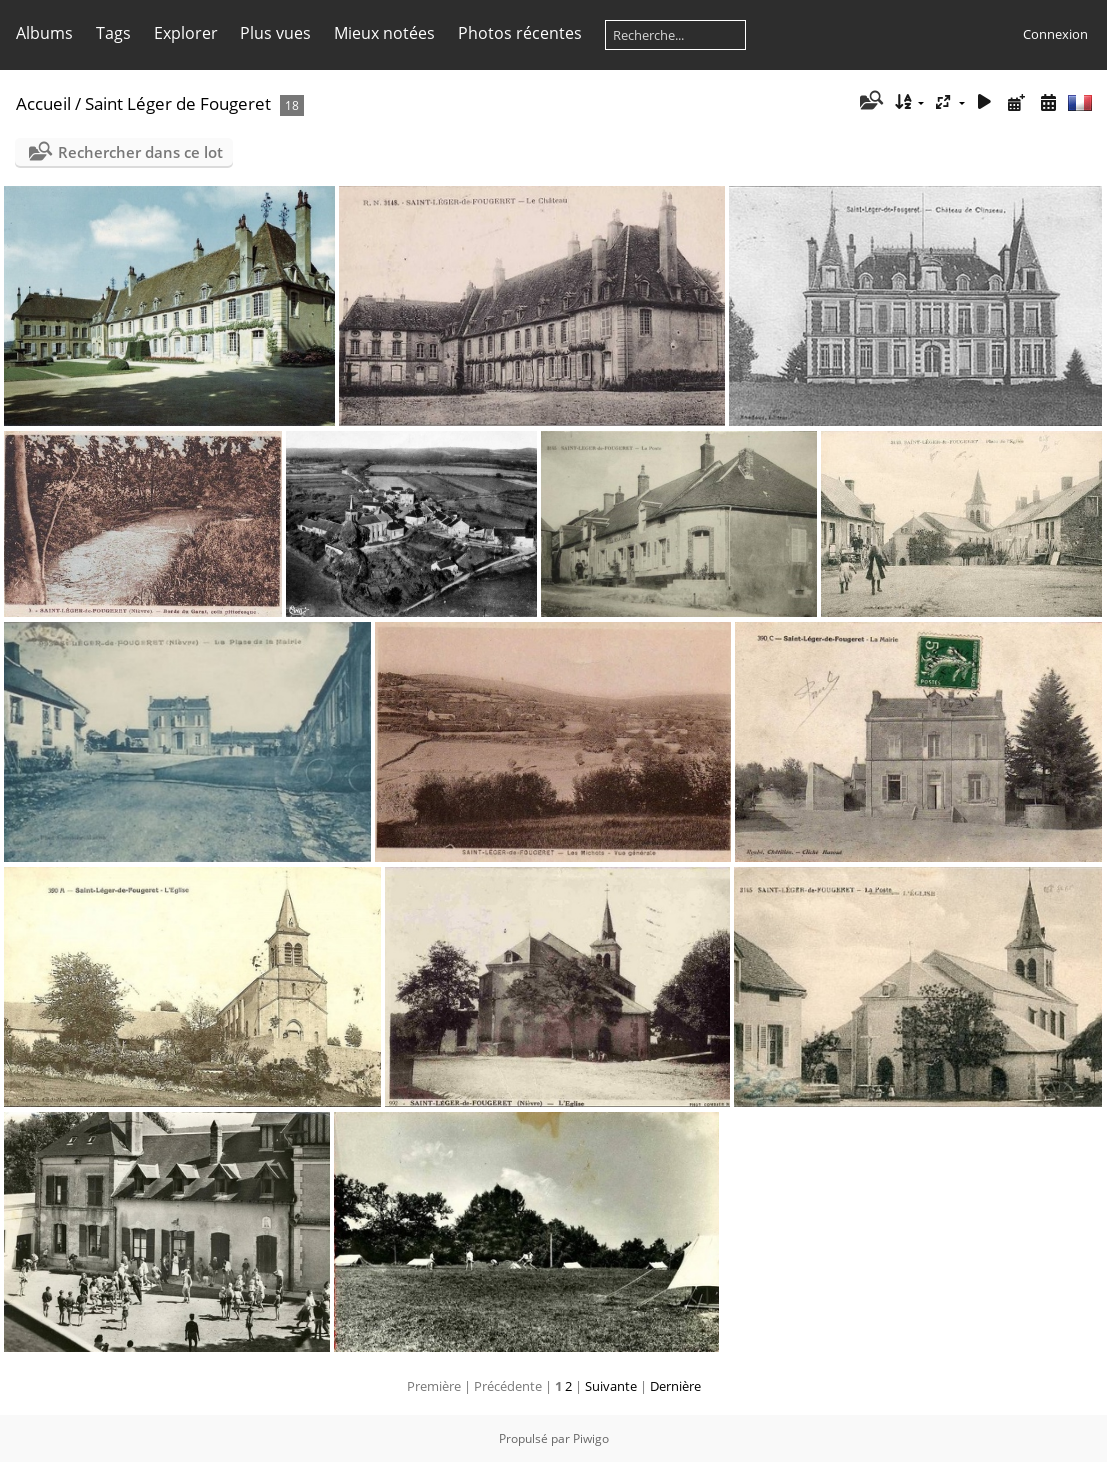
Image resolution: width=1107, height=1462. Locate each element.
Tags (113, 33)
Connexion (1055, 34)
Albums (44, 33)
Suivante (611, 1386)
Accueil (43, 103)
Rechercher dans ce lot (140, 152)
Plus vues (275, 33)
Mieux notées (384, 33)
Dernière (675, 1386)
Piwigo (591, 1438)
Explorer (186, 33)
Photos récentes (520, 33)
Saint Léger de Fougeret (178, 103)
